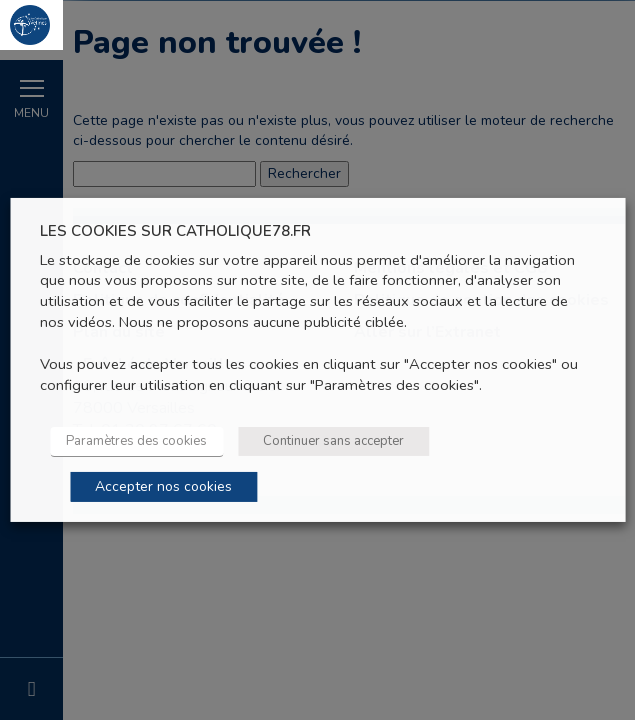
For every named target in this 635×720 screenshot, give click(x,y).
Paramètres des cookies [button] (136, 441)
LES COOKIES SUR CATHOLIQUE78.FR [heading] (175, 231)
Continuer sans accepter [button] (333, 441)
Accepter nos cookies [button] (163, 486)
